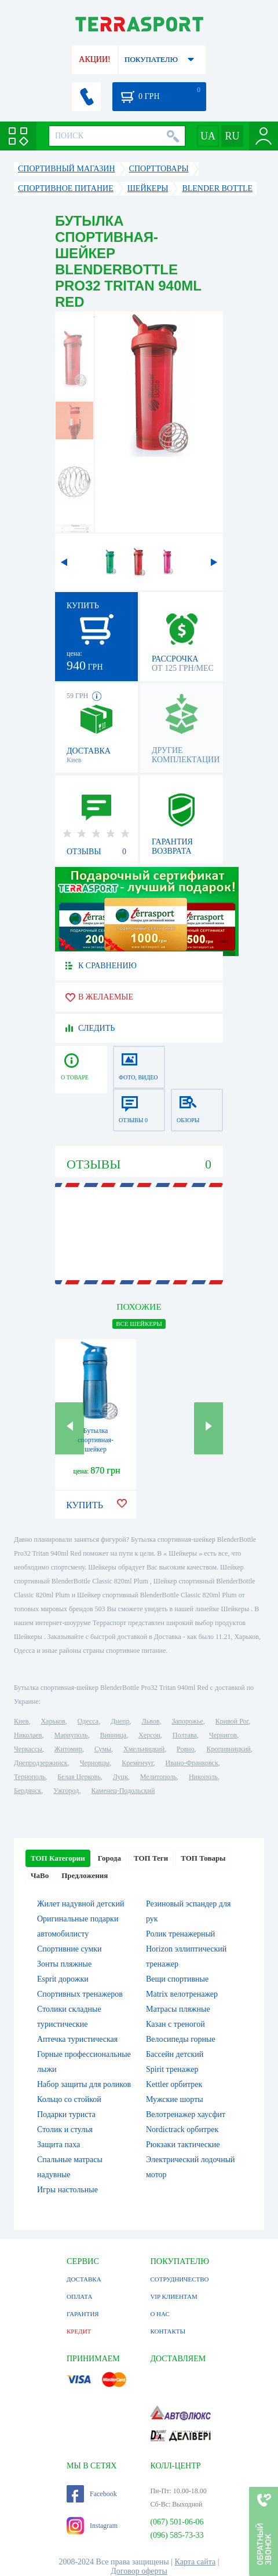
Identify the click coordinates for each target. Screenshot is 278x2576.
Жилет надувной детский (80, 1903)
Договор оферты (139, 2571)
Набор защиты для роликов (84, 2084)
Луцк (120, 1777)
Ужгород (66, 1791)
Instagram (92, 2525)
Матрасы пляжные (178, 2009)
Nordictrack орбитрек (182, 2129)
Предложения (84, 1875)
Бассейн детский (174, 2054)
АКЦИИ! (94, 59)
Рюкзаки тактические (183, 2144)
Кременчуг (137, 1763)
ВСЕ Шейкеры (139, 1323)
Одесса (88, 1721)
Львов (151, 1721)
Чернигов (223, 1735)
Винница (113, 1735)
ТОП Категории (58, 1858)
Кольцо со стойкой (69, 2099)
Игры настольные (67, 2189)
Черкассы (28, 1749)
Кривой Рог (231, 1721)
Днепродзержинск (41, 1763)
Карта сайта (195, 2561)
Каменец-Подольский (123, 1791)
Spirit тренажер (172, 2069)
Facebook (92, 2493)
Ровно (185, 1749)
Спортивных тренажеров (80, 1994)
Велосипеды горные (180, 2039)
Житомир (68, 1749)
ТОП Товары (203, 1858)
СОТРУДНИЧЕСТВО (179, 2279)
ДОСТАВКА (84, 2279)
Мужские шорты (174, 2099)
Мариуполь (70, 1735)
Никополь (203, 1777)
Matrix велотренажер (182, 1994)
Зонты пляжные (64, 1964)
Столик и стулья (65, 2129)
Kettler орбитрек (174, 2084)
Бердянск (27, 1791)
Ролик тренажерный (180, 1934)
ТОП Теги (151, 1858)
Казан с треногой (175, 2024)
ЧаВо (40, 1875)
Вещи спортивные (177, 1979)
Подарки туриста (66, 2114)
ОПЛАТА (79, 2296)
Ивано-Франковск (192, 1763)
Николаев (28, 1735)
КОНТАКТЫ (167, 2331)
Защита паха (58, 2144)
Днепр (120, 1721)
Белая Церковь (78, 1777)
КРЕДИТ (79, 2331)
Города (109, 1858)
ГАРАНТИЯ (83, 2313)
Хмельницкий (143, 1749)
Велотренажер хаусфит (185, 2114)
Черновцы (95, 1763)
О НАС (159, 2313)
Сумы (102, 1749)
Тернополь (29, 1777)
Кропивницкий (229, 1749)
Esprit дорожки (63, 1979)
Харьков (53, 1721)
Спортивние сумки (69, 1949)
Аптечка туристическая (77, 2039)
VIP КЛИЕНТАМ (173, 2296)
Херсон (149, 1735)
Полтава (185, 1735)
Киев (21, 1721)
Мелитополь (158, 1777)
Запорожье (187, 1721)
